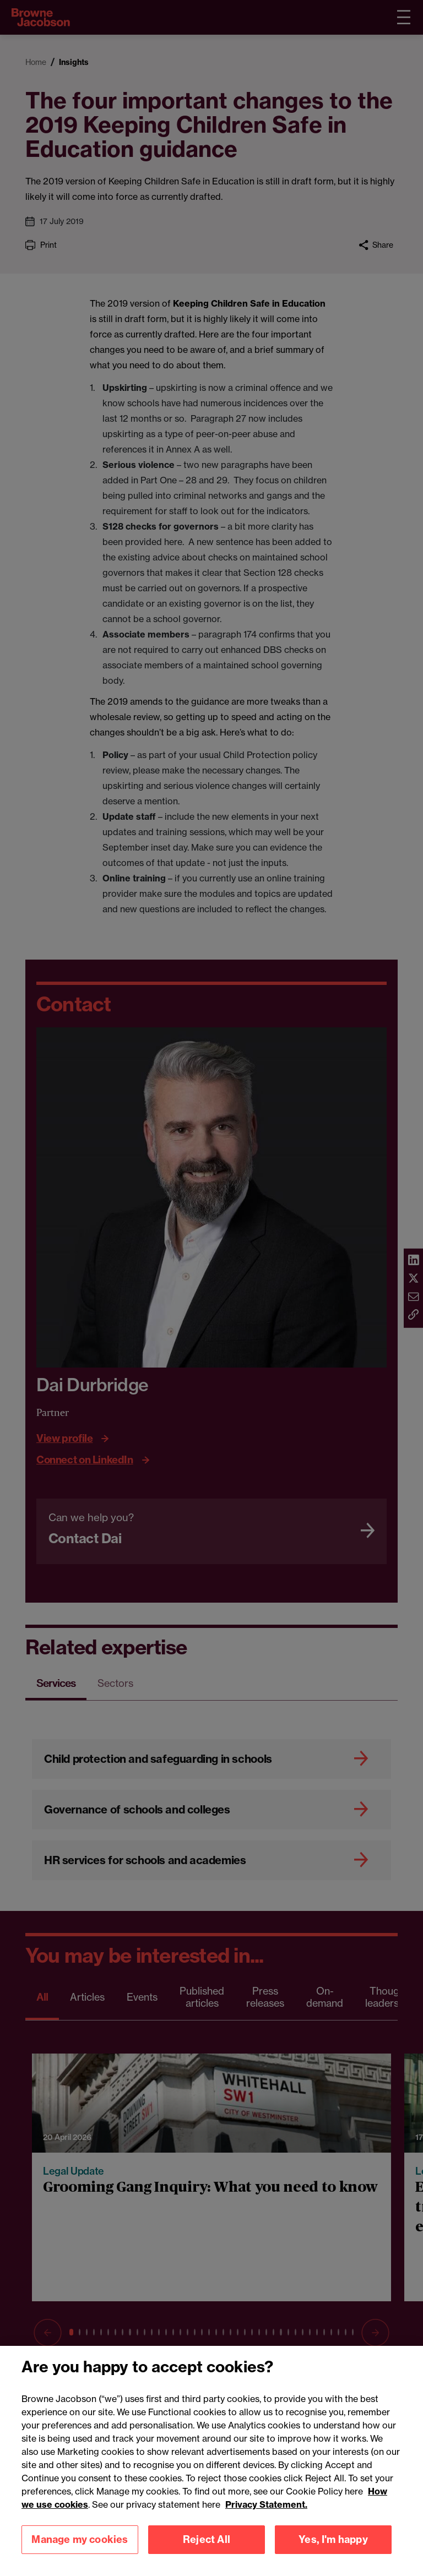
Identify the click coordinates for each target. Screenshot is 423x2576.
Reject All (206, 2539)
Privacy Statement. (266, 2504)
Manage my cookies (79, 2539)
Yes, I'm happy (333, 2539)
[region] (211, 2461)
